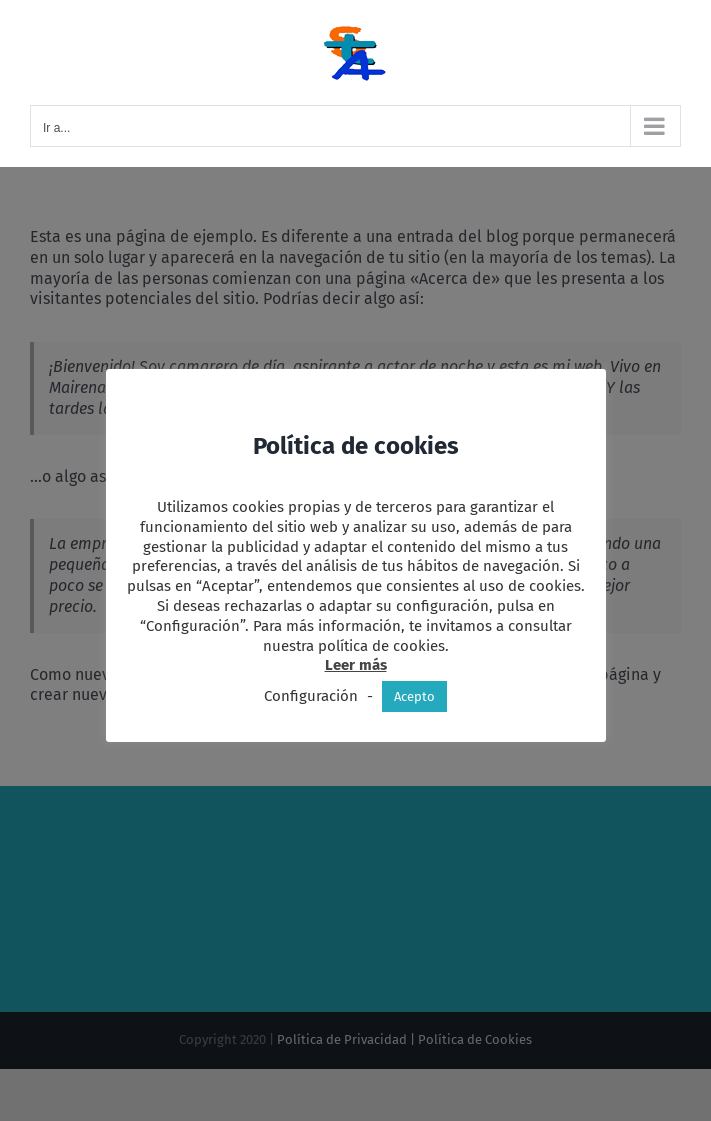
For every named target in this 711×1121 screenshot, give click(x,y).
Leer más (356, 665)
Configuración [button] (311, 696)
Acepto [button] (414, 696)
